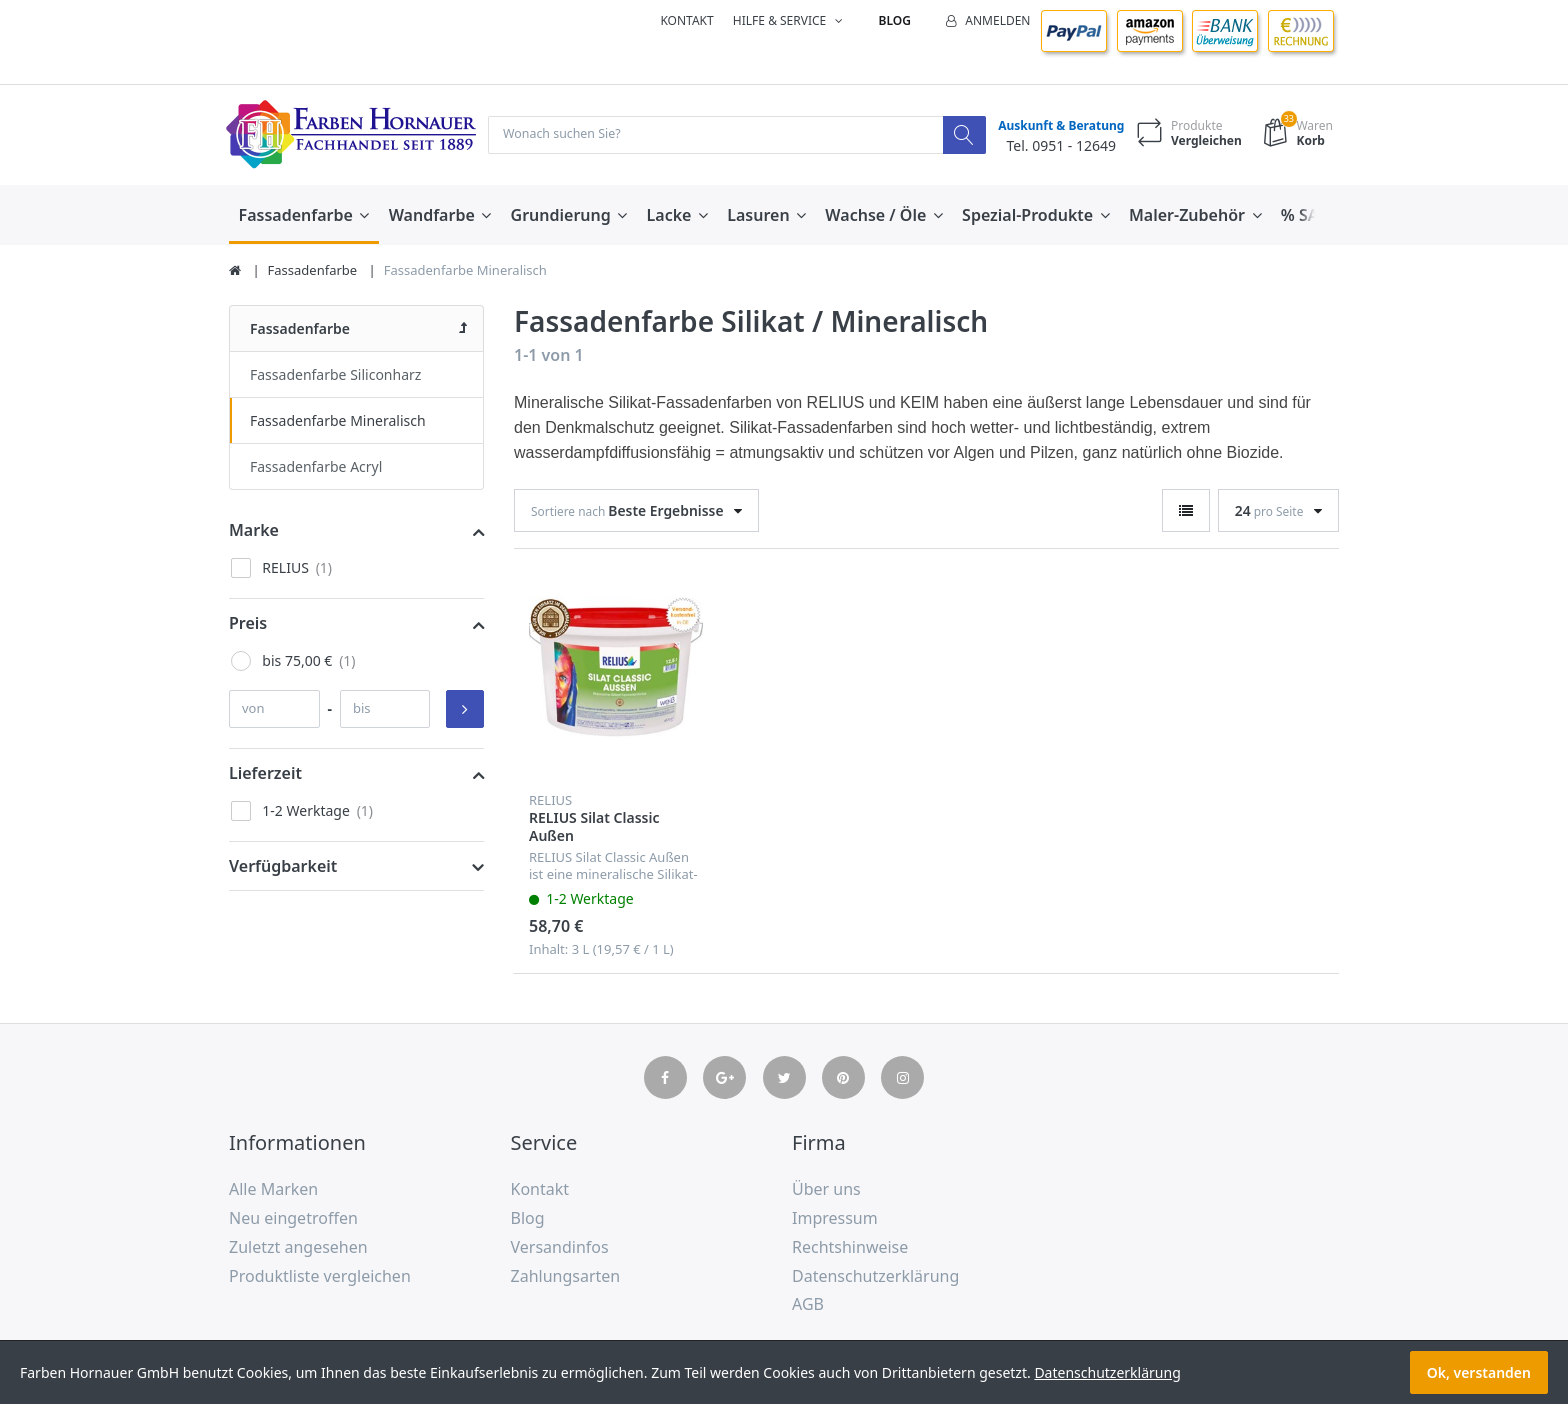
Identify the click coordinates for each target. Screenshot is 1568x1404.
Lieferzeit (265, 774)
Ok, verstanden (1479, 1372)
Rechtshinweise (850, 1248)
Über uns (826, 1191)
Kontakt (686, 20)
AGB (808, 1306)
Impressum (835, 1219)
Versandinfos (560, 1248)
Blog (895, 20)
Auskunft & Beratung (1056, 126)
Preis (248, 624)
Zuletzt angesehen (298, 1248)
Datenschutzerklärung (875, 1277)
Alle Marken (273, 1191)
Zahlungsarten (566, 1277)
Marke (254, 531)
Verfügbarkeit (283, 867)
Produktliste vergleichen (320, 1277)
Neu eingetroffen (293, 1219)
